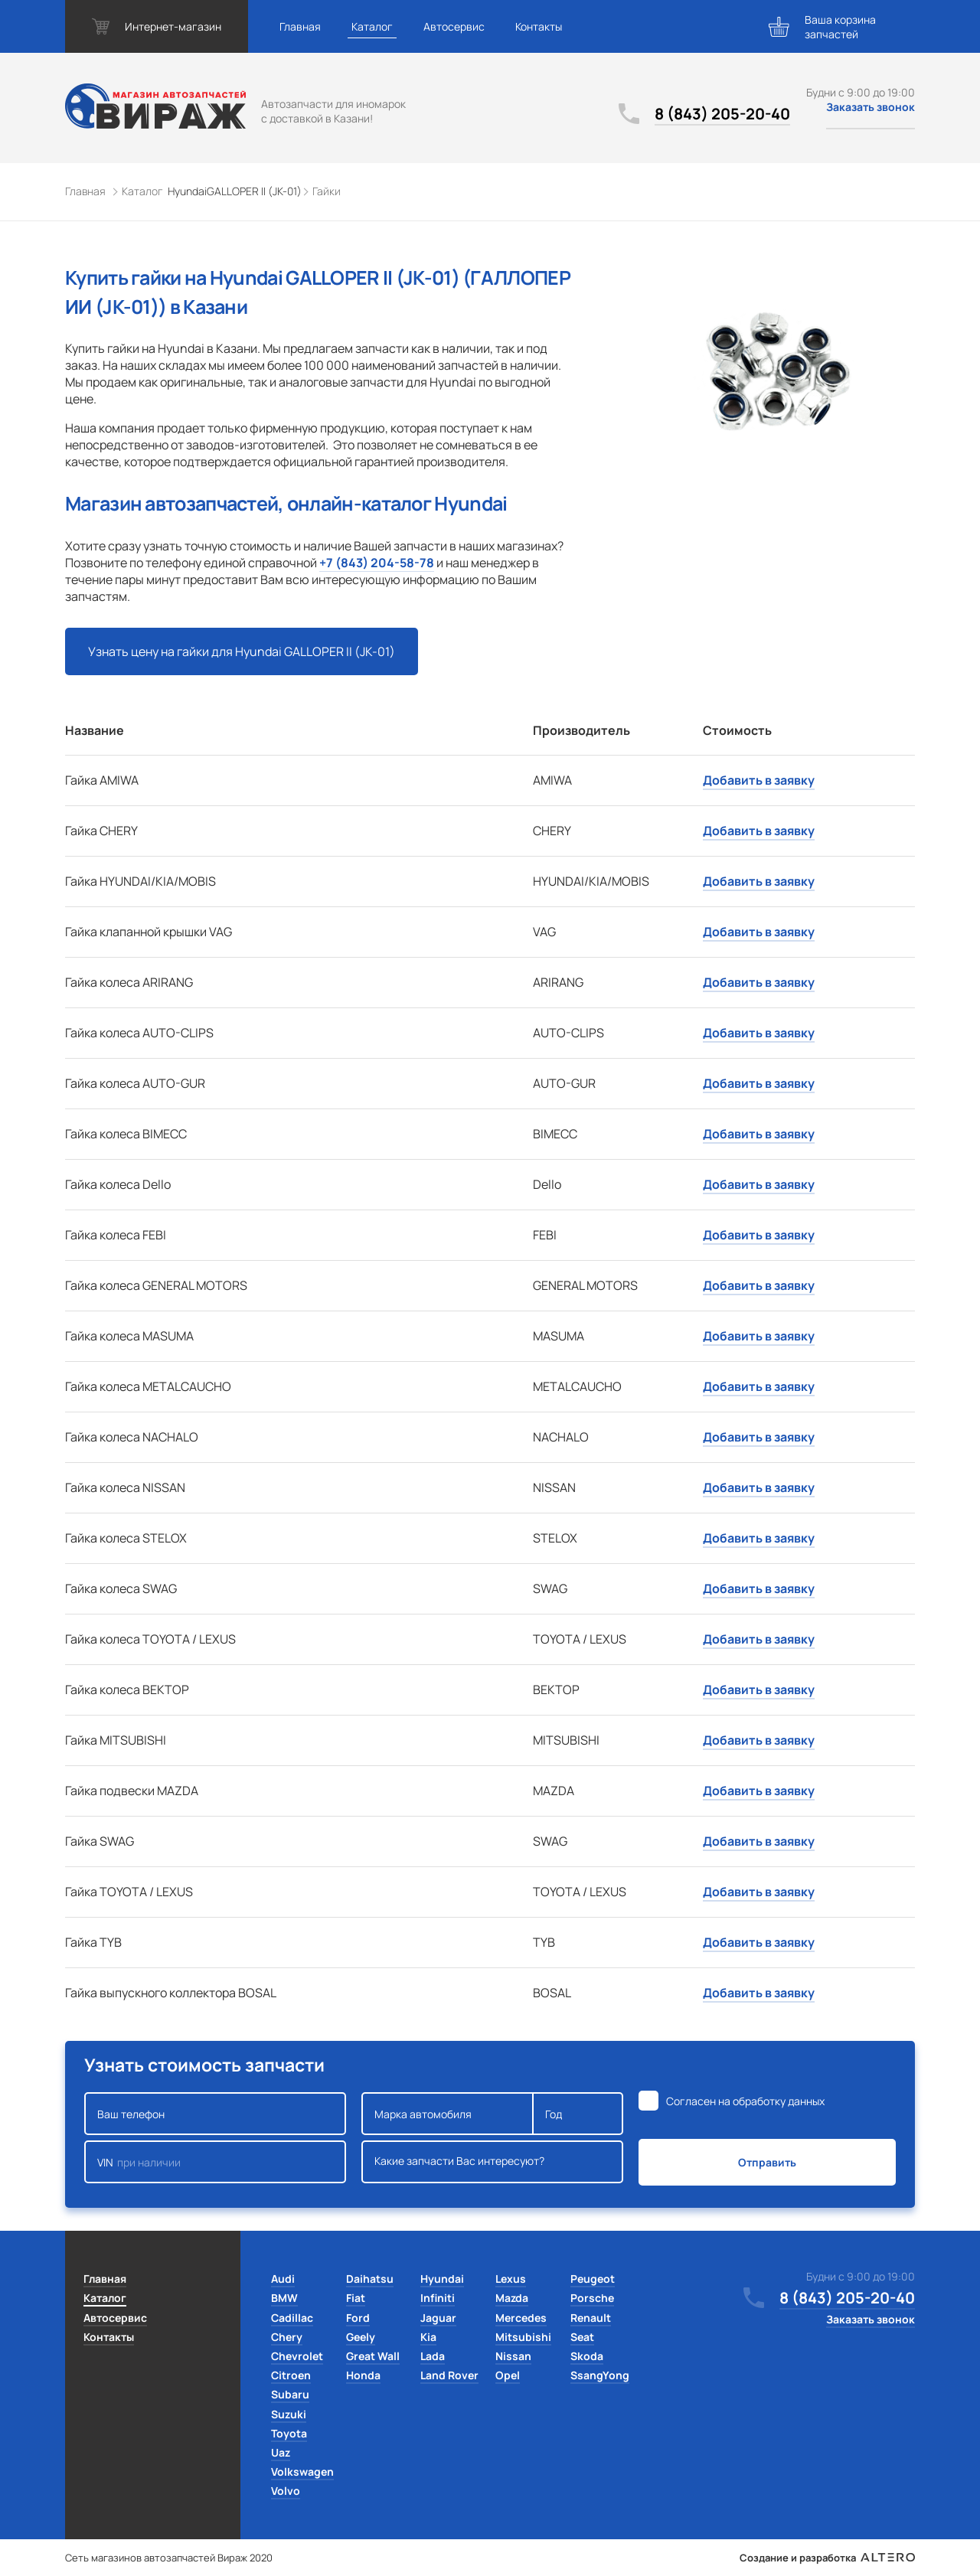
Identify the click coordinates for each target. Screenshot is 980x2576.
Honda (363, 2375)
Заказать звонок (870, 107)
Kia (428, 2337)
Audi (283, 2278)
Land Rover (449, 2375)
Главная (300, 26)
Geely (360, 2337)
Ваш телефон (215, 2114)
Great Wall (373, 2356)
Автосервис (454, 26)
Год (578, 2114)
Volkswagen (302, 2471)
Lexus (510, 2278)
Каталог (372, 26)
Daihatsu (370, 2278)
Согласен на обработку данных (745, 2101)
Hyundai (442, 2278)
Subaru (290, 2394)
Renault (590, 2317)
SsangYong (599, 2375)
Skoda (586, 2356)
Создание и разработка (827, 2558)
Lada (432, 2356)
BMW (284, 2297)
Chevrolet (297, 2356)
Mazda (511, 2297)
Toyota (289, 2433)
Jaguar (438, 2317)
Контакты (538, 26)
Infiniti (437, 2297)
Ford (358, 2317)
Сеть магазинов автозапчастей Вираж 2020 (169, 2558)
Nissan (513, 2356)
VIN (215, 2162)
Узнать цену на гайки (241, 651)
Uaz (280, 2452)
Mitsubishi (523, 2337)
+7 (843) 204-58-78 (376, 562)
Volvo (285, 2490)
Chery (286, 2337)
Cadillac (292, 2317)
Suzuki (288, 2414)
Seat (582, 2337)
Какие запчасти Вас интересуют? (492, 2162)
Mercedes (521, 2317)
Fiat (355, 2297)
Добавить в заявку (759, 780)
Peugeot (592, 2278)
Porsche (592, 2297)
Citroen (291, 2375)
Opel (507, 2375)
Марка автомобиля (447, 2114)
